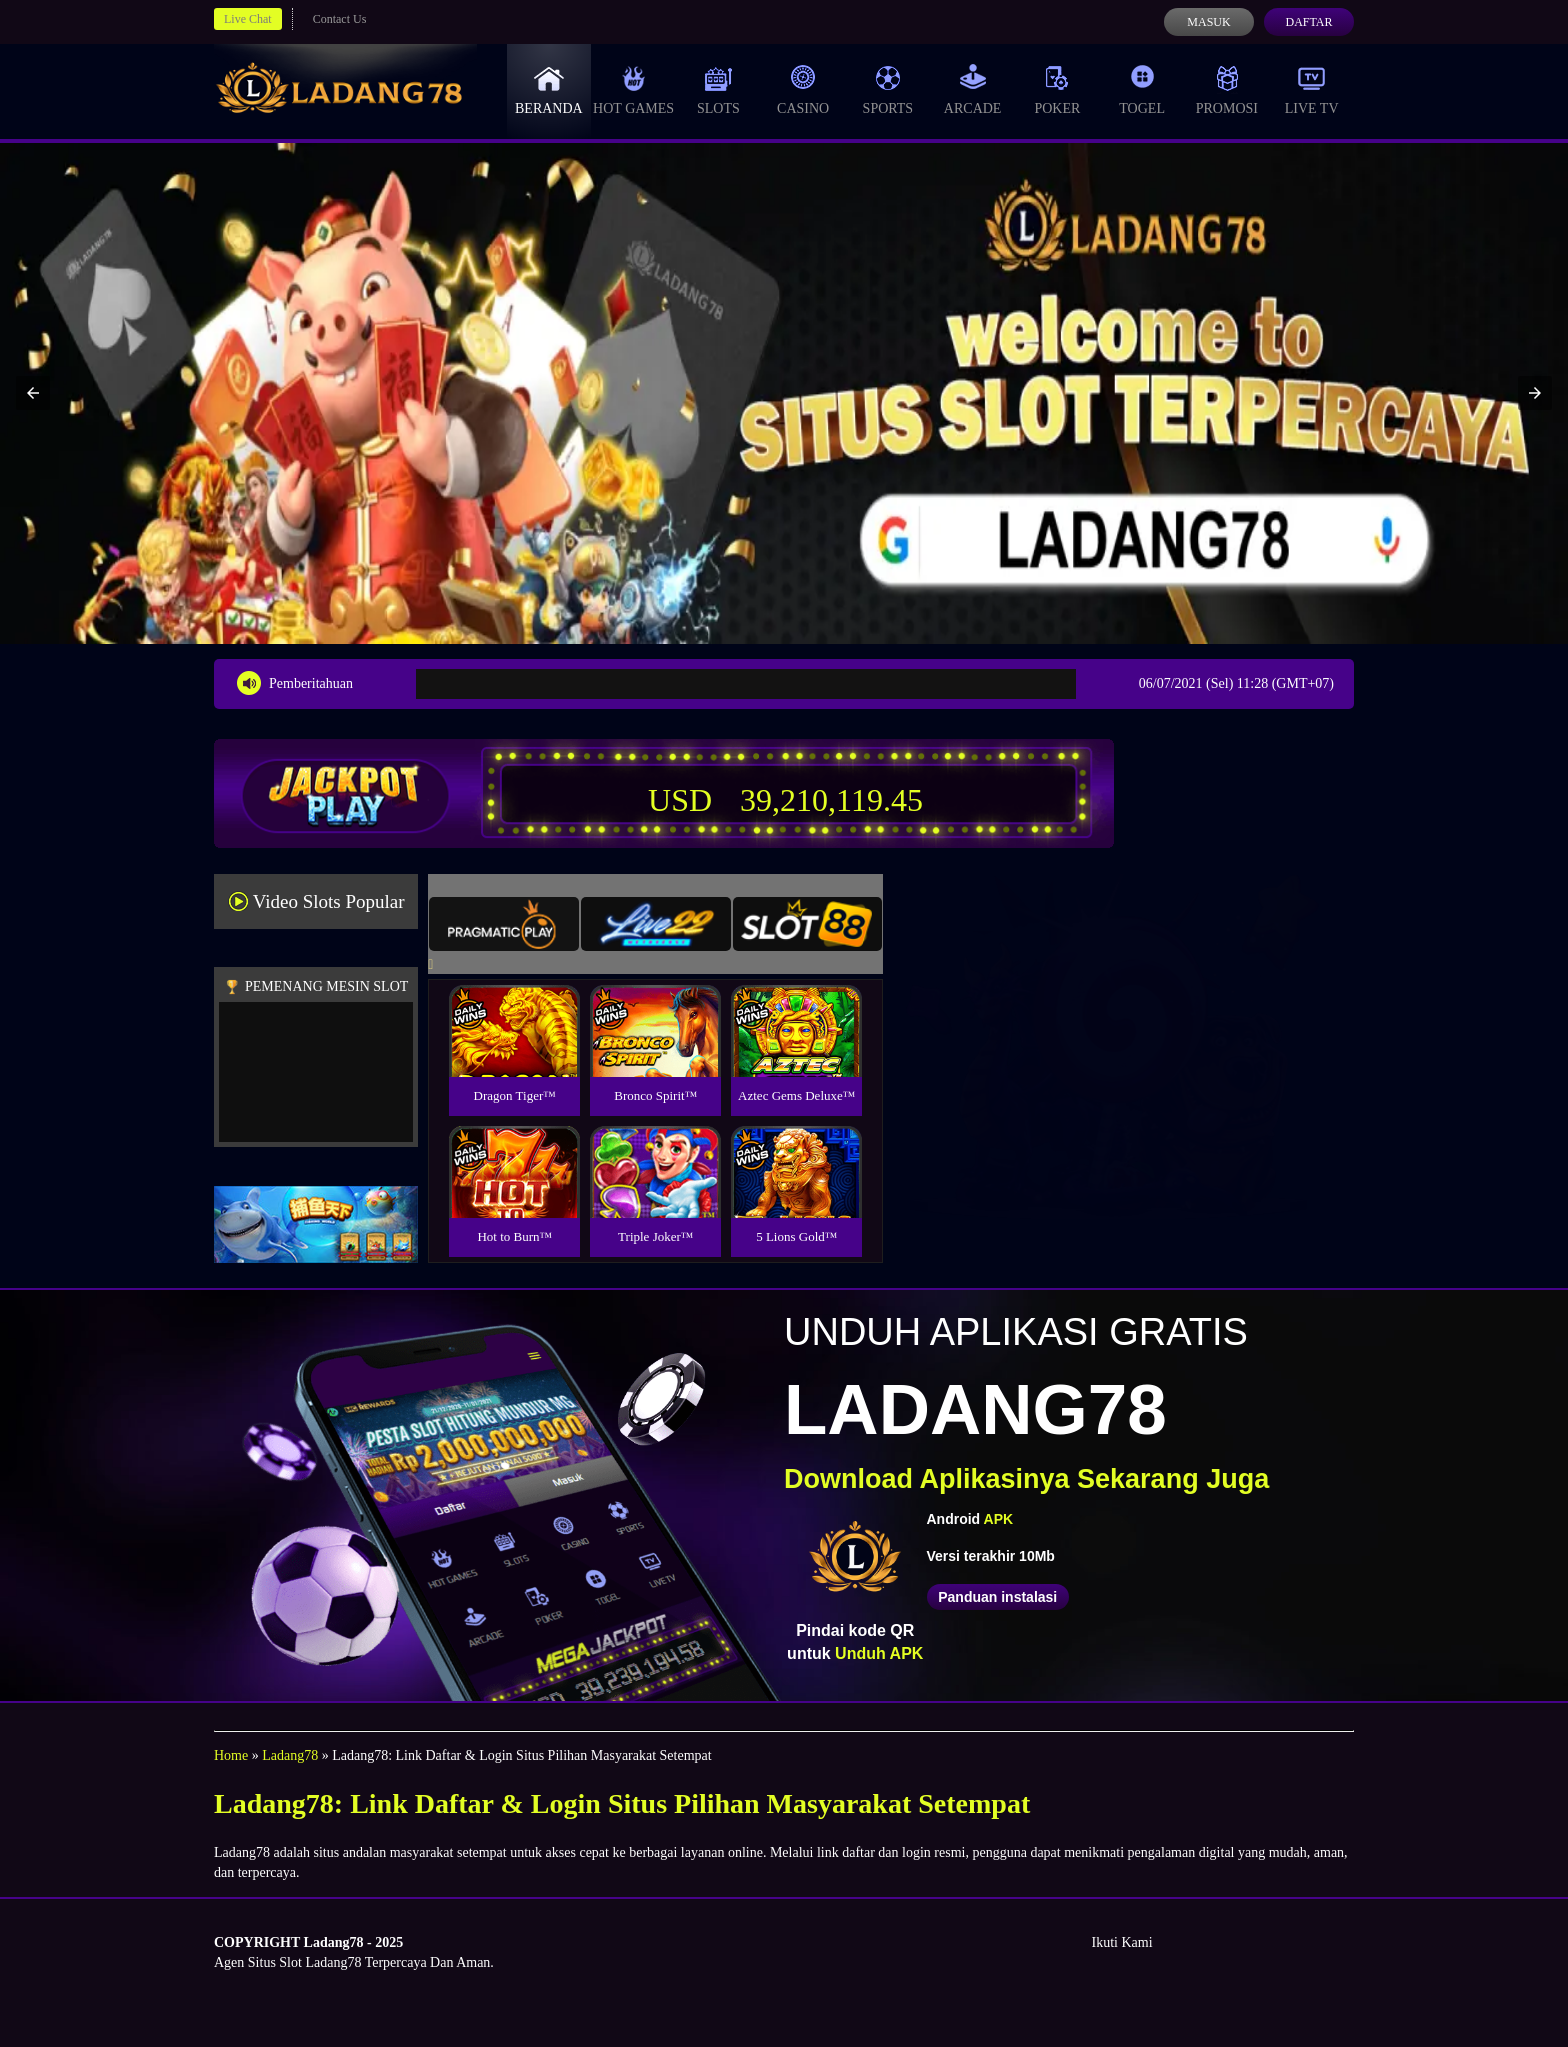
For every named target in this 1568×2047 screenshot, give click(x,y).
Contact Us (340, 19)
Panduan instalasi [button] (997, 1597)
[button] (33, 393)
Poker (1057, 90)
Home (231, 1755)
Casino (803, 90)
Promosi (1227, 90)
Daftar (1308, 22)
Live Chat (248, 19)
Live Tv (1312, 90)
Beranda (549, 90)
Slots (718, 90)
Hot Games (633, 90)
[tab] (504, 924)
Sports (888, 90)
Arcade (973, 90)
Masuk (1208, 22)
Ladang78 (290, 1755)
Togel (1142, 90)
